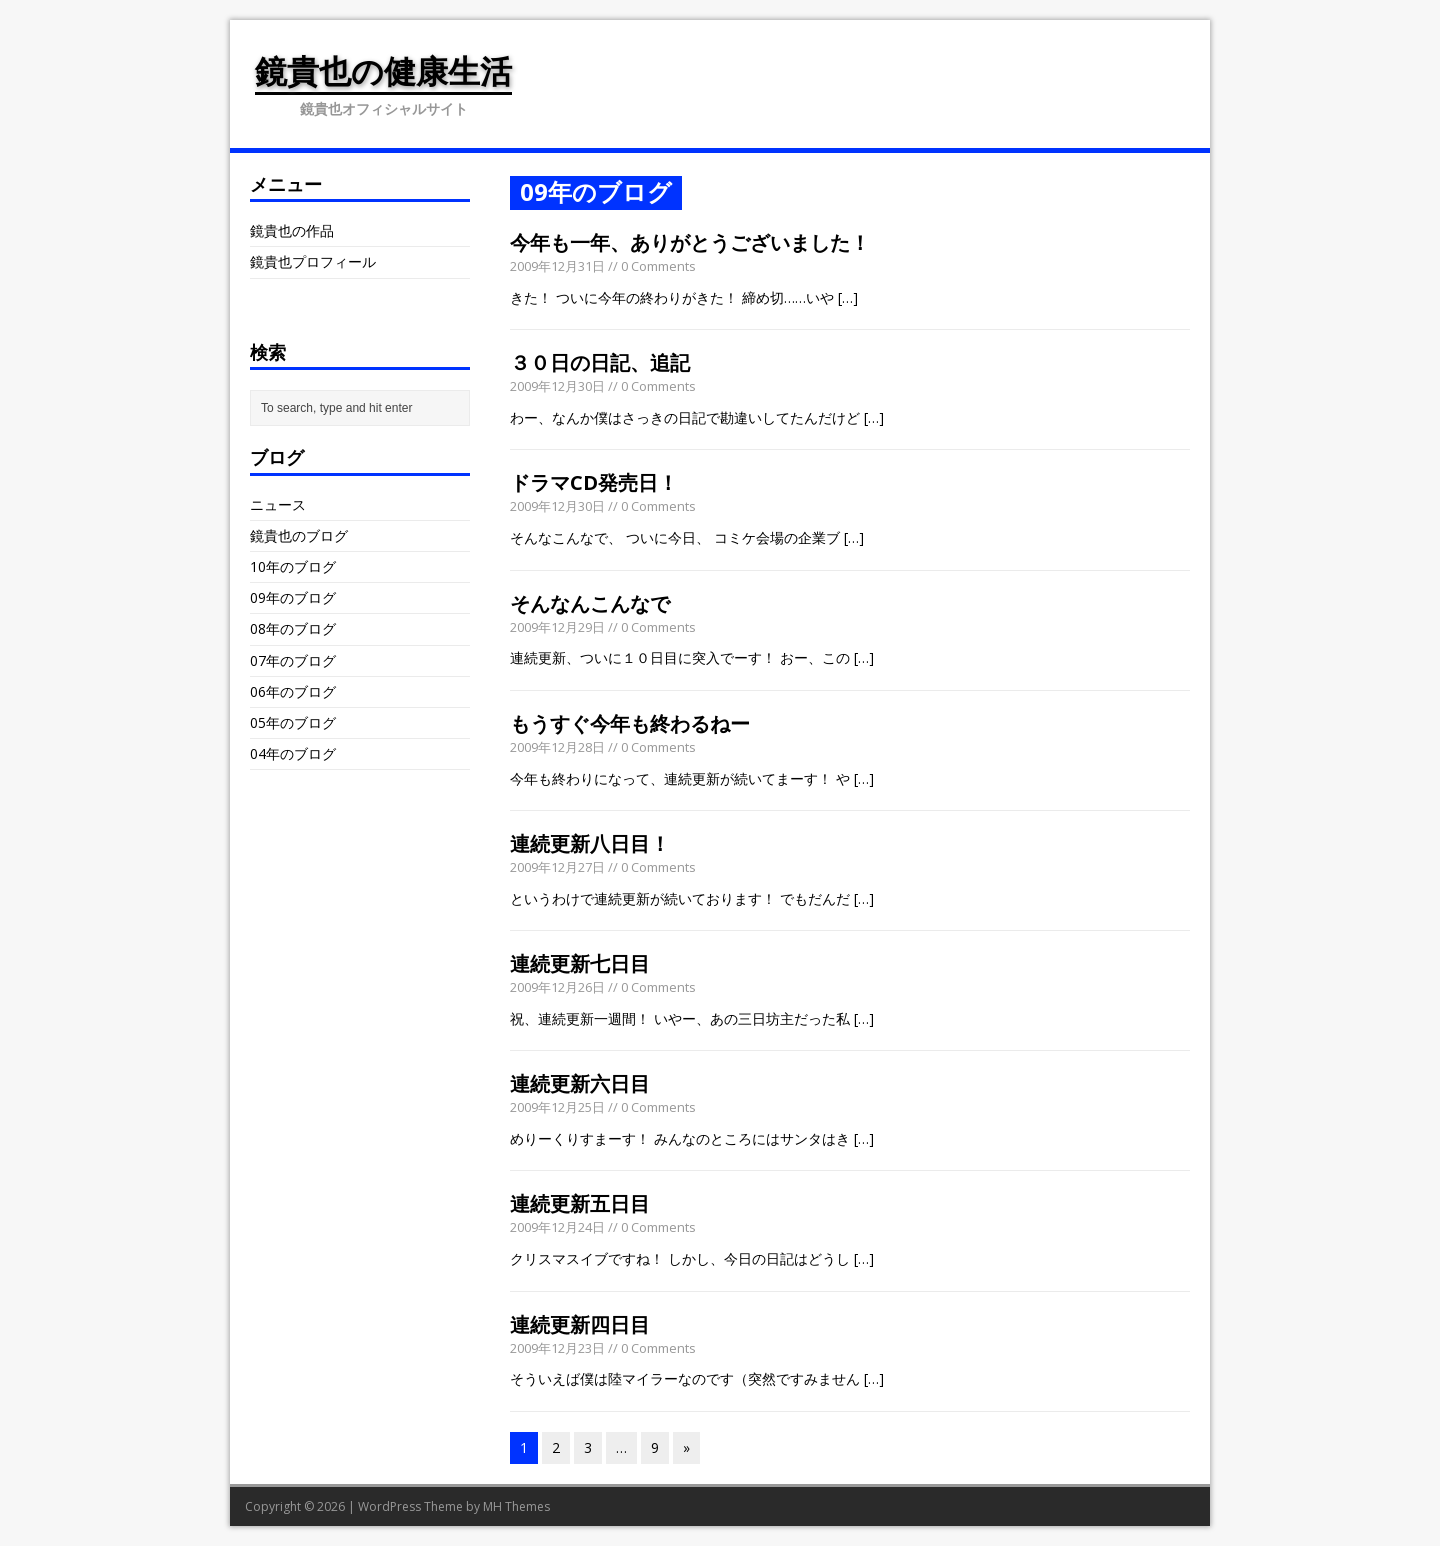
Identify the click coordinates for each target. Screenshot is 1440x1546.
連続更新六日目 (580, 1083)
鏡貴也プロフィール (313, 261)
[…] (848, 297)
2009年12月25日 (557, 1107)
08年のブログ (293, 628)
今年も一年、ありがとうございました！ (690, 242)
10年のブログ (293, 566)
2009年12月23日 (557, 1348)
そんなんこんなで (590, 603)
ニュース (278, 504)
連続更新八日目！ (590, 843)
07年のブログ (293, 660)
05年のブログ (293, 722)
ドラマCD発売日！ (594, 482)
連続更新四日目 (580, 1324)
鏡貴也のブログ (299, 535)
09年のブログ (293, 597)
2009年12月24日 (557, 1227)
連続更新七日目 (580, 963)
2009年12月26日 (557, 987)
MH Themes (516, 1506)
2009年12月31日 (557, 266)
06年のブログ (293, 691)
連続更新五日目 (580, 1203)
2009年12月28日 (557, 747)
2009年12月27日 (557, 867)
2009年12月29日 (557, 627)
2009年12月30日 (557, 386)
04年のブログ (293, 753)
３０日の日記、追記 (600, 362)
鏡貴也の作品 (292, 230)
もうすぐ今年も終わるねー (630, 723)
